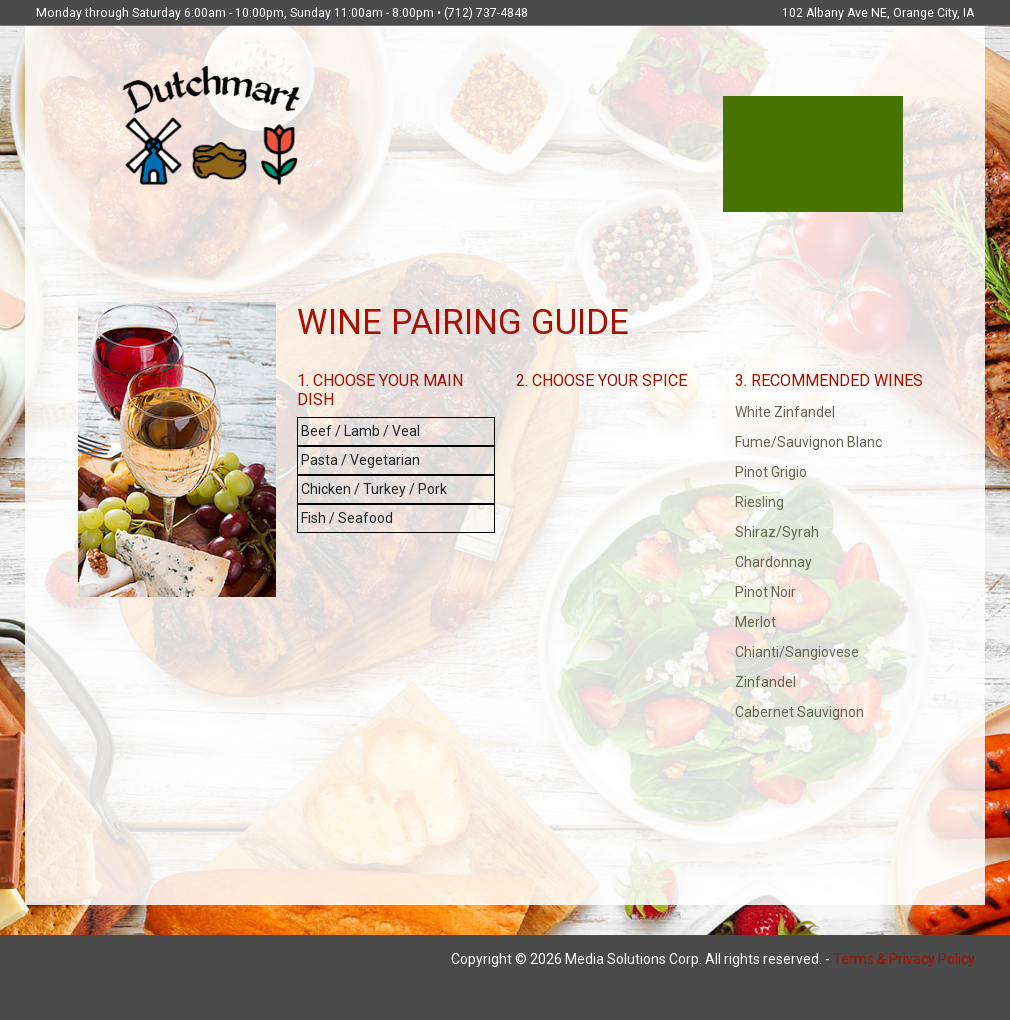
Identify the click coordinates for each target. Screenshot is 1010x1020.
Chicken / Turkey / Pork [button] (374, 489)
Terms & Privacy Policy (904, 959)
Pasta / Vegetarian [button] (360, 460)
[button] (834, 412)
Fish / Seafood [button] (347, 518)
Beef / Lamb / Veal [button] (360, 431)
